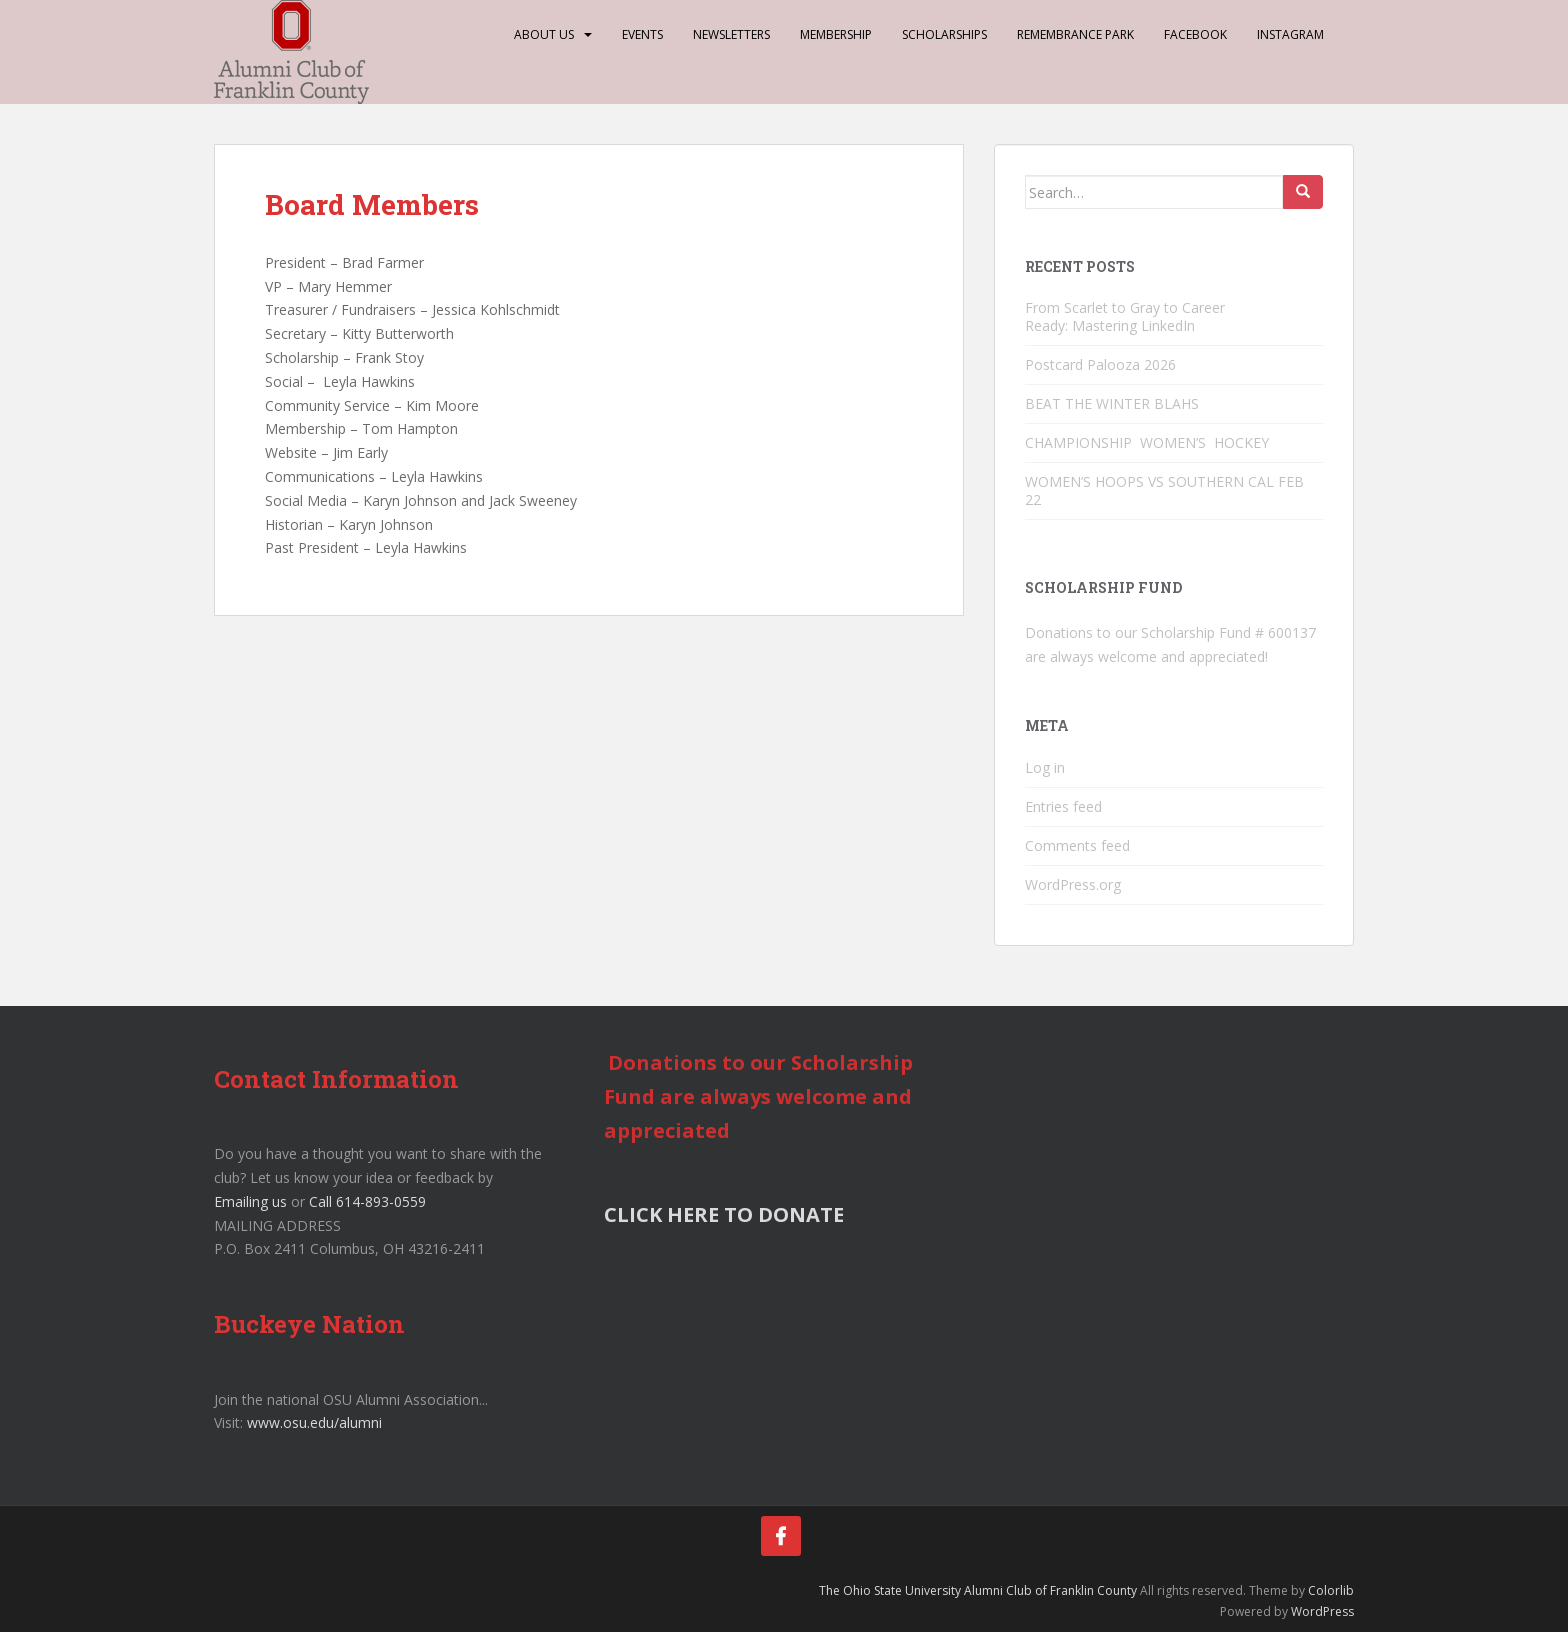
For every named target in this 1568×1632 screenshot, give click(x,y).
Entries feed (1063, 806)
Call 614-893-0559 (367, 1201)
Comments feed (1077, 845)
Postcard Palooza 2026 (1100, 364)
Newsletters (731, 34)
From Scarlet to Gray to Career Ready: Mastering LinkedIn (1125, 316)
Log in (1045, 767)
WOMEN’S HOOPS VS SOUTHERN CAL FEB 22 (1164, 490)
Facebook (1195, 34)
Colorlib (1331, 1590)
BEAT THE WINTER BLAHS (1112, 403)
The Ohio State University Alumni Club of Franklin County (978, 1590)
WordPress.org (1073, 884)
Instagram (1290, 34)
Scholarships (944, 34)
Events (642, 34)
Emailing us (250, 1201)
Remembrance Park (1075, 34)
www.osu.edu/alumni (314, 1422)
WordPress (1322, 1611)
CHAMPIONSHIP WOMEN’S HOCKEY (1149, 442)
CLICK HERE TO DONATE (724, 1214)
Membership (836, 34)
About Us (544, 34)
